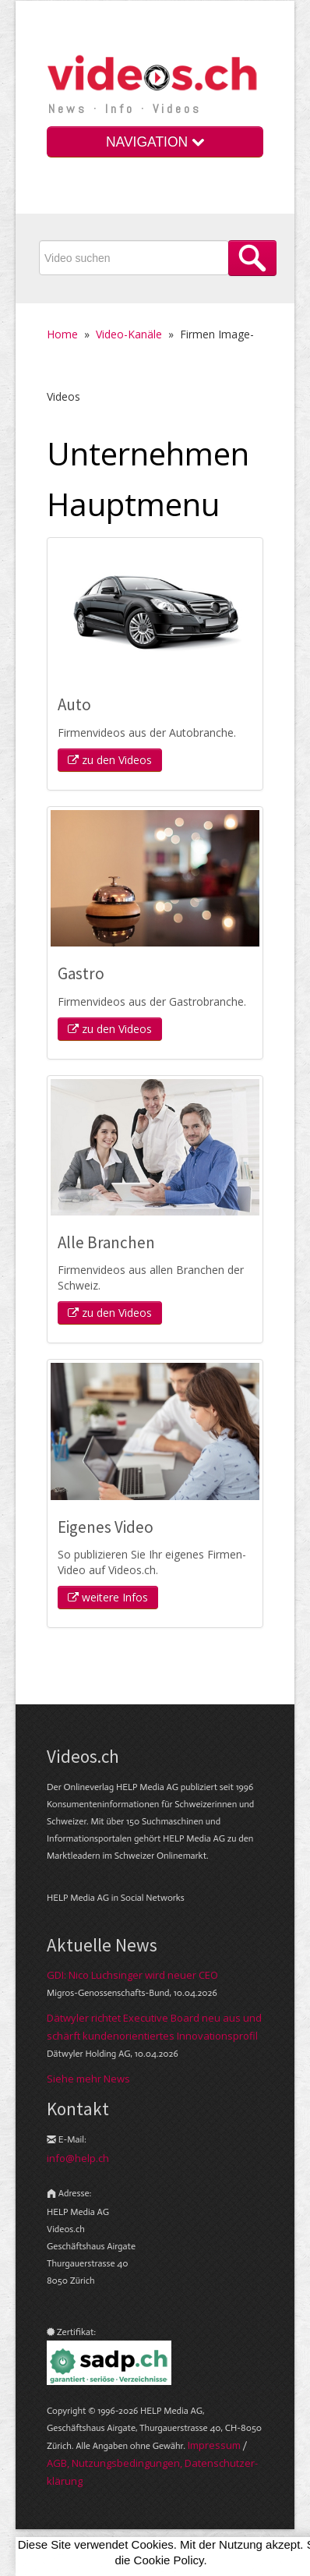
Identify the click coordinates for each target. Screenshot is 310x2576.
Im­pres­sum (214, 2445)
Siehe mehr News (88, 2079)
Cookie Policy (169, 2560)
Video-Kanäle (129, 334)
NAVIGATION (155, 142)
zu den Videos (110, 759)
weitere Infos (108, 1597)
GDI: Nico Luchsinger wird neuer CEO (132, 1975)
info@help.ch (78, 2158)
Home (62, 334)
